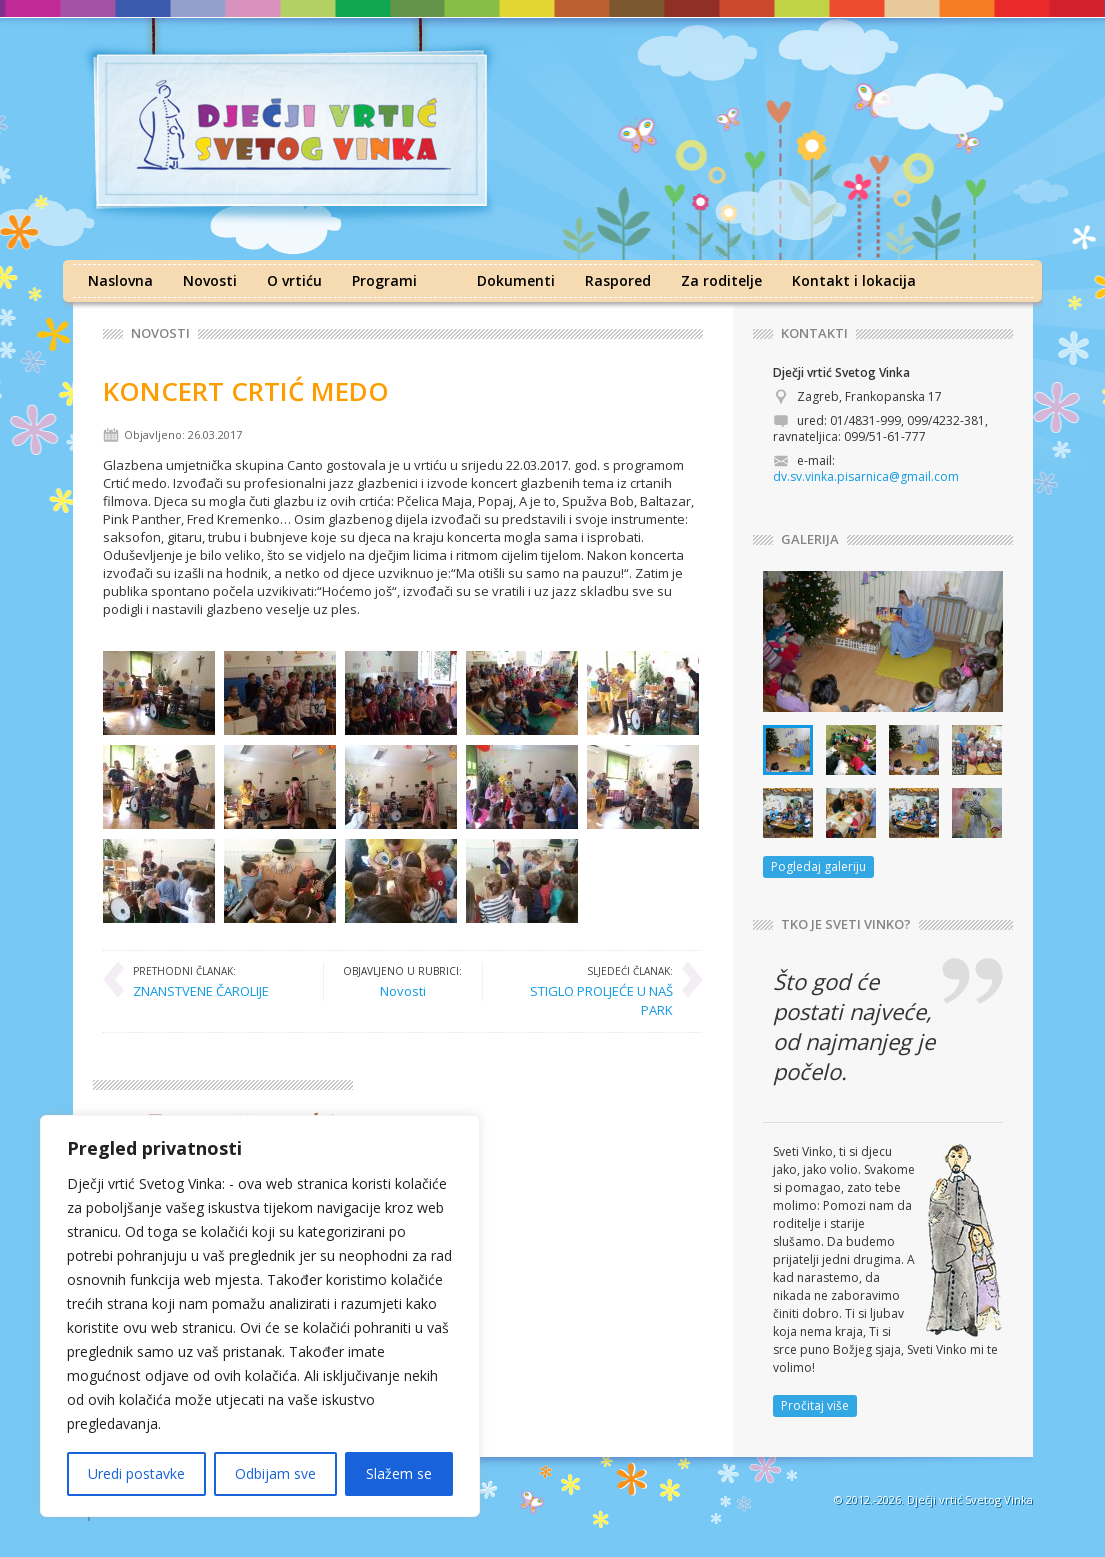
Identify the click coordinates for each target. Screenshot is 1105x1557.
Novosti (210, 280)
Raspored (618, 280)
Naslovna (120, 280)
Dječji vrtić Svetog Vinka (970, 1499)
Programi (384, 280)
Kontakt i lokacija (854, 280)
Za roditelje (721, 280)
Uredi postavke (136, 1473)
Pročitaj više (815, 1405)
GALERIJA (810, 539)
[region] (260, 1316)
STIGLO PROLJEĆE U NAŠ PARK (588, 990)
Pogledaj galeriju (818, 866)
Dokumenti (516, 280)
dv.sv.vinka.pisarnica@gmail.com (866, 476)
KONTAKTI (814, 333)
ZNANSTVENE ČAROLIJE (201, 981)
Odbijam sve (275, 1473)
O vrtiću (294, 280)
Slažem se (399, 1473)
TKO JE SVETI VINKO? (846, 924)
